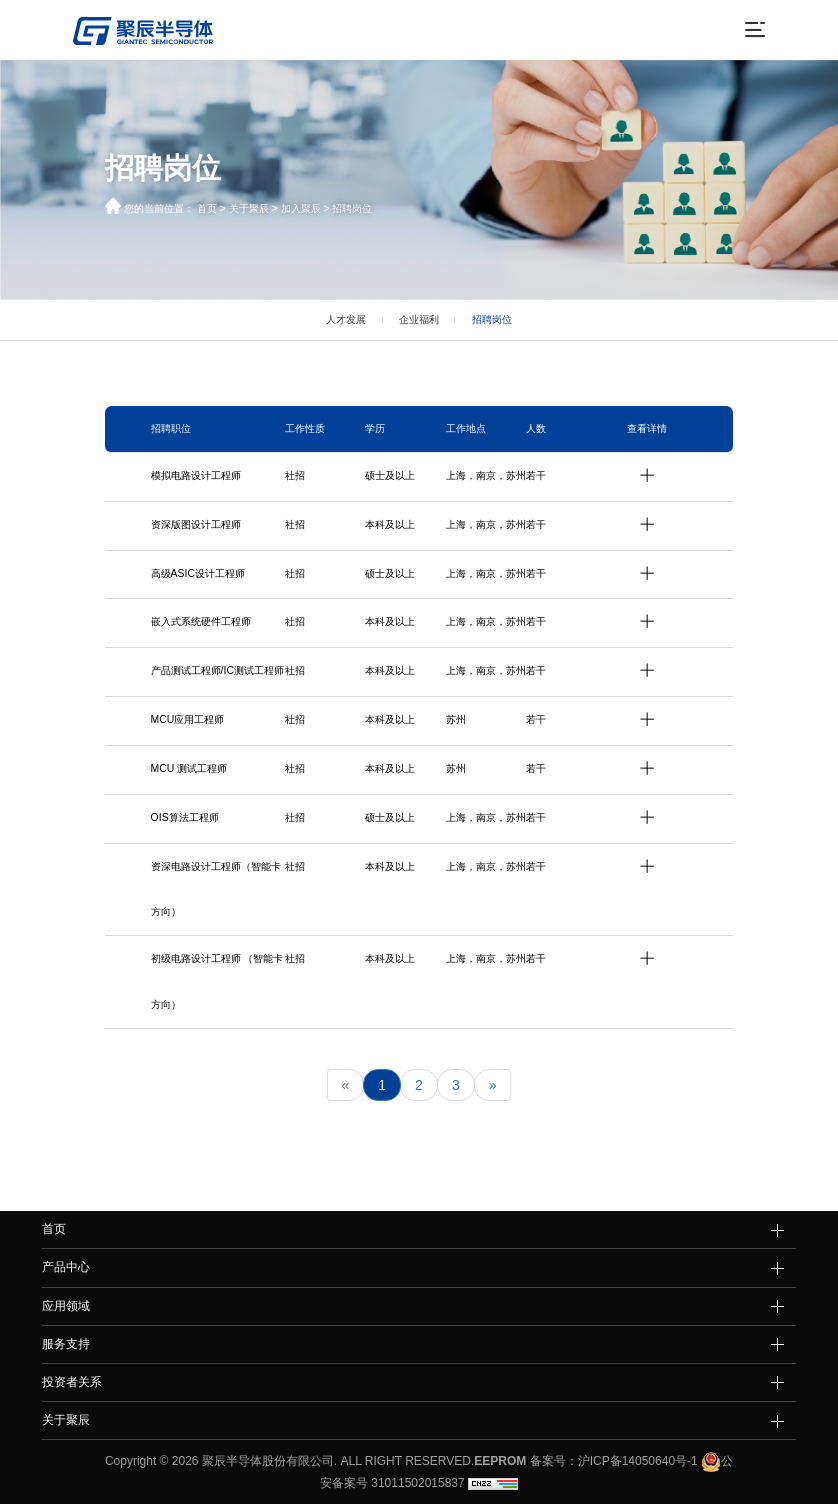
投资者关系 (72, 1382)
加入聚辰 (301, 208)
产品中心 (66, 1267)
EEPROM (500, 1461)
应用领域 (66, 1306)
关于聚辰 (249, 208)
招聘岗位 (352, 208)
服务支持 (66, 1344)
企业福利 (419, 319)
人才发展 (346, 319)
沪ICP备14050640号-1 (638, 1461)
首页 (207, 208)
